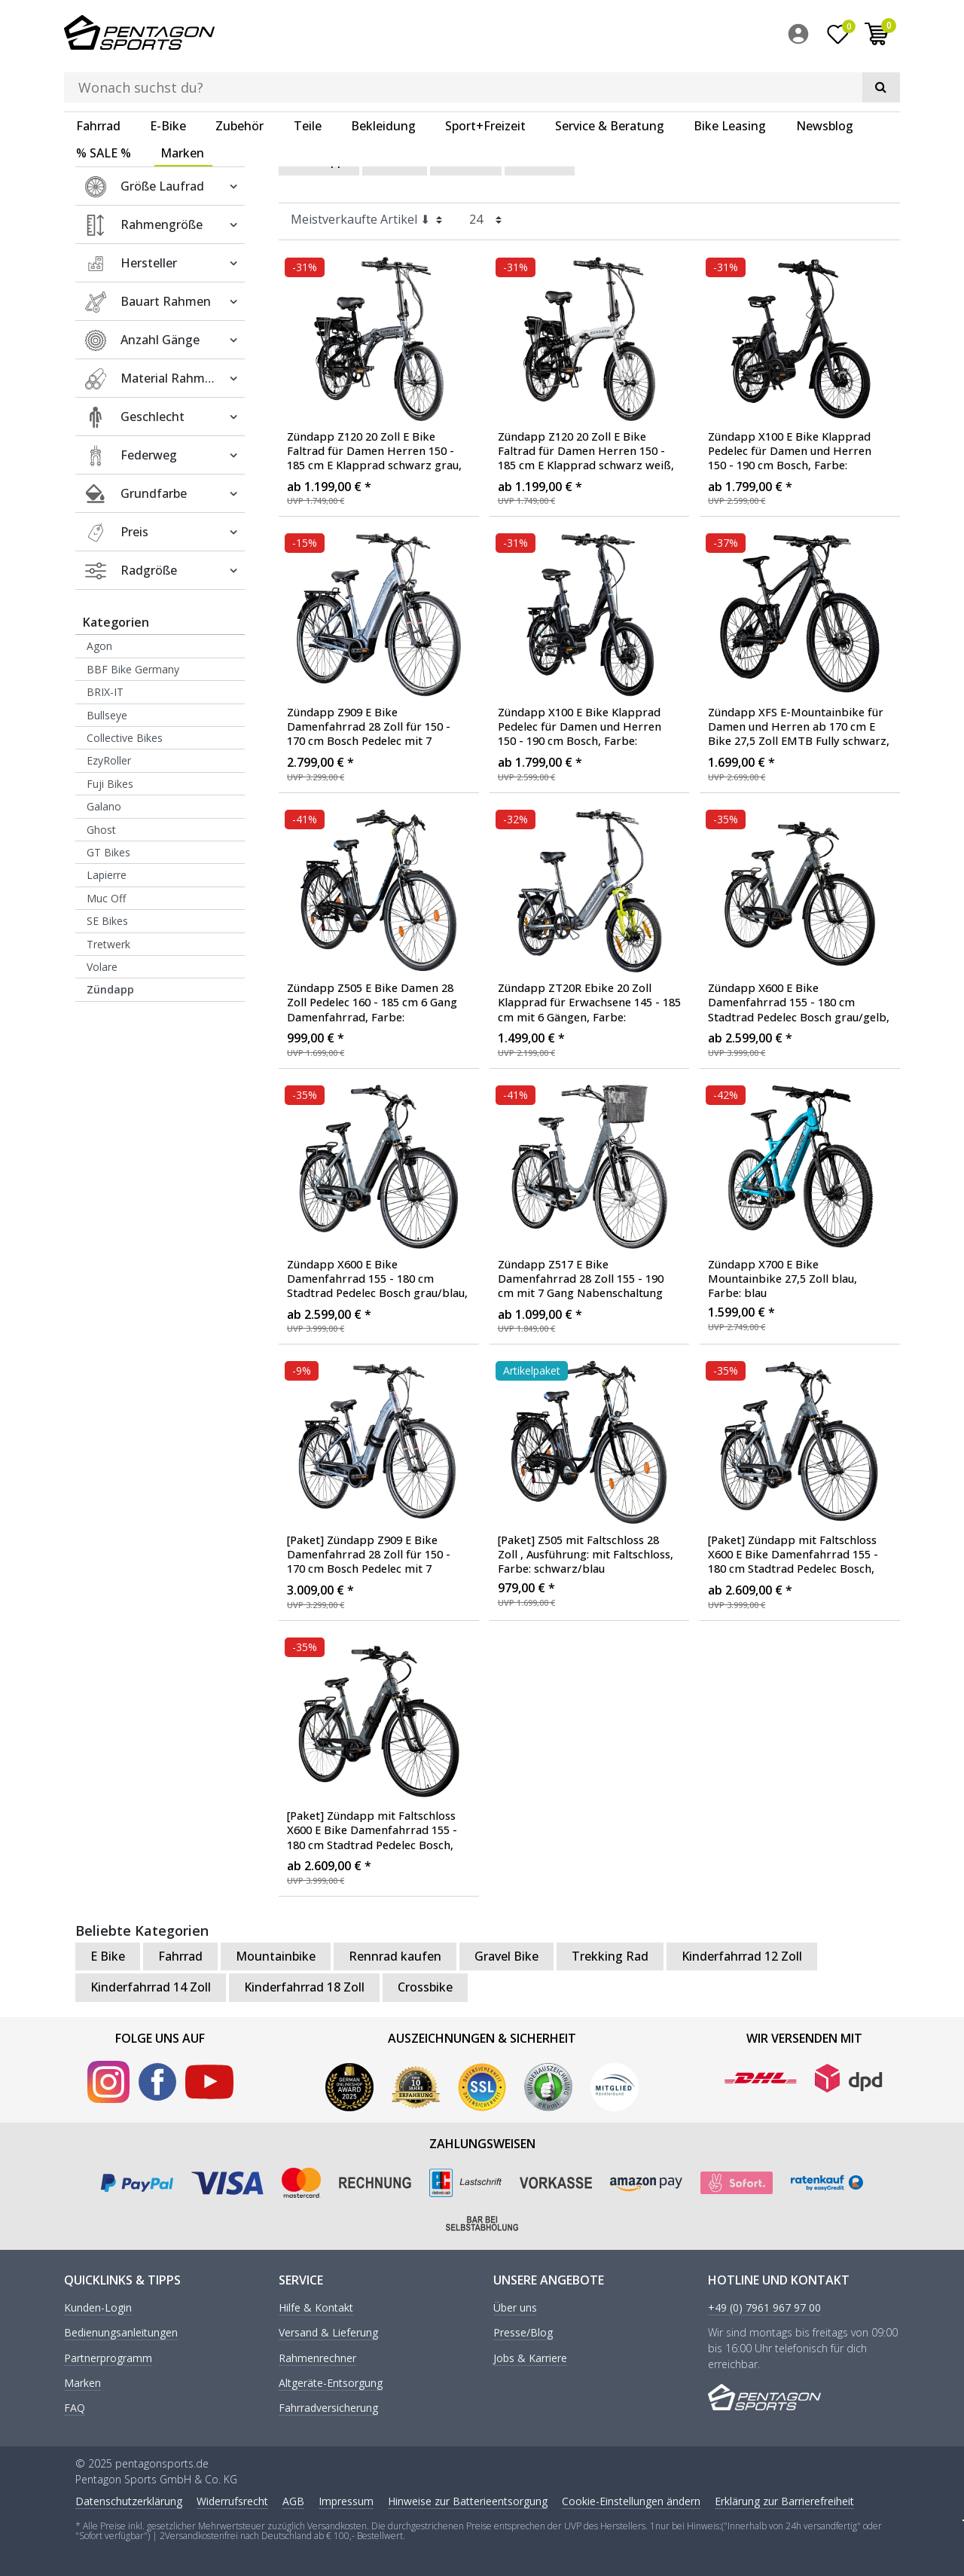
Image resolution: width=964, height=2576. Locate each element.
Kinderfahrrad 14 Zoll (150, 1986)
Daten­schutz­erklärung (128, 2500)
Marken (182, 106)
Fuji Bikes (110, 783)
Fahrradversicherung (328, 2407)
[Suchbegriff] (459, 35)
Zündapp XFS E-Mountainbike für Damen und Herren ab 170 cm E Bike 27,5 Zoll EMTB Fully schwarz (798, 726)
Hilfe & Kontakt (316, 2307)
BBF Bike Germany (133, 668)
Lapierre (107, 874)
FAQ (74, 2407)
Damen (466, 159)
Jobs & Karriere (530, 2357)
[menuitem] (802, 37)
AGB (293, 2500)
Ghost (101, 828)
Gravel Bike (506, 1955)
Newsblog (824, 79)
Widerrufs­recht (232, 2500)
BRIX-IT (105, 691)
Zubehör (239, 79)
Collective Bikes (125, 737)
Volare (102, 966)
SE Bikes (107, 920)
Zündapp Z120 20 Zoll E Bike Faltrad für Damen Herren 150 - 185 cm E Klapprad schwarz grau (374, 450)
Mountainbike (276, 1955)
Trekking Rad (610, 1955)
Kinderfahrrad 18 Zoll (304, 1986)
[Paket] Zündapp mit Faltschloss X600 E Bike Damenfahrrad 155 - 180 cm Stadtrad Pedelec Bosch (799, 1554)
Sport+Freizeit (485, 79)
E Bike (394, 159)
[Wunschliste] (838, 37)
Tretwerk (108, 942)
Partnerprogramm (108, 2357)
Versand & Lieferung (328, 2332)
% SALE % (103, 106)
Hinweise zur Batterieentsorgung (468, 2500)
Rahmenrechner (317, 2357)
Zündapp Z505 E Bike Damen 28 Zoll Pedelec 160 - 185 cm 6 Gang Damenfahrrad (372, 1002)
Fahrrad (98, 79)
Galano (104, 805)
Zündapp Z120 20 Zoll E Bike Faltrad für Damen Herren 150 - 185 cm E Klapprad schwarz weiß (586, 450)
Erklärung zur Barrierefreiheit (784, 2500)
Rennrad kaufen (395, 1955)
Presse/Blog (523, 2332)
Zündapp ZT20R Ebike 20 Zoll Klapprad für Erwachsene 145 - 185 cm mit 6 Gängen (589, 1002)
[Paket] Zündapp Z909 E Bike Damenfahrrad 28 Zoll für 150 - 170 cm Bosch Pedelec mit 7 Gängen (368, 1554)
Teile (308, 79)
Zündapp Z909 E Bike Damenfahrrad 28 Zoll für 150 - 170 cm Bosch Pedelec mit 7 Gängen (368, 726)
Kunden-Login (98, 2307)
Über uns (515, 2307)
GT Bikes (108, 851)
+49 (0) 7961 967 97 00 (764, 2307)
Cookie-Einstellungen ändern (631, 2500)
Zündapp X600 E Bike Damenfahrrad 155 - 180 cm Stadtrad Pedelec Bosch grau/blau (377, 1278)
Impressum (346, 2500)
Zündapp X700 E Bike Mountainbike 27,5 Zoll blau (782, 1277)
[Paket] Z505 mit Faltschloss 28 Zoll (585, 1553)
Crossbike (425, 1986)
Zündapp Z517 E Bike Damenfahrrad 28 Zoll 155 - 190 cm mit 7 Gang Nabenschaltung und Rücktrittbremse (581, 1278)
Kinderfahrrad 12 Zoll (742, 1955)
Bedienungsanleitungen (121, 2332)
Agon (99, 645)
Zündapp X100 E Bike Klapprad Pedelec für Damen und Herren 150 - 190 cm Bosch (789, 450)
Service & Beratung (609, 79)
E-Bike (168, 79)
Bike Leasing (730, 79)
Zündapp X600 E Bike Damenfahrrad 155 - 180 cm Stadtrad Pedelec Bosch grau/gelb (798, 1002)
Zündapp (110, 988)
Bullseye (107, 714)
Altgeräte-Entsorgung (331, 2382)
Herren (540, 159)
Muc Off (106, 897)
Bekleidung (383, 79)
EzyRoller (109, 759)
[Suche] (644, 35)
